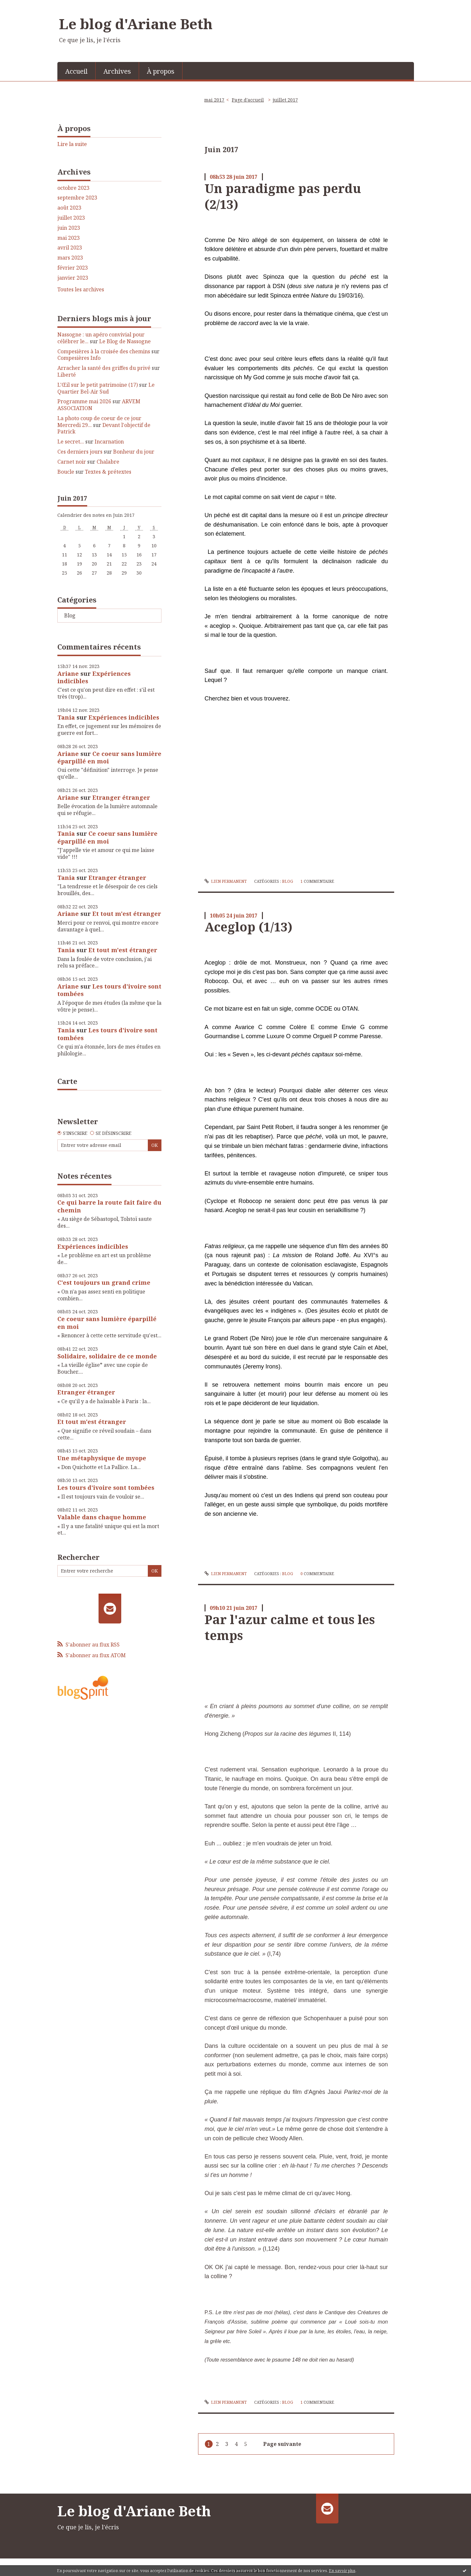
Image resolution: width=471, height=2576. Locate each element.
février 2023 (72, 267)
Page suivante (282, 2444)
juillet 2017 (285, 100)
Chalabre (108, 461)
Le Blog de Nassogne (125, 341)
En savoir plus (342, 2570)
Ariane (68, 673)
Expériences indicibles (94, 677)
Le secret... (70, 441)
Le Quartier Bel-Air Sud (106, 388)
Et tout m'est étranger (126, 913)
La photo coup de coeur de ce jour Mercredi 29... (99, 422)
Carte (67, 1081)
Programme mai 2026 (84, 401)
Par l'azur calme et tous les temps (290, 1627)
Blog (70, 615)
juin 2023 (68, 228)
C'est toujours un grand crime (103, 1282)
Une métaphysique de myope (101, 1458)
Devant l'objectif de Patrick (103, 428)
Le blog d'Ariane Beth (136, 23)
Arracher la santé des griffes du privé (103, 367)
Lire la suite (72, 144)
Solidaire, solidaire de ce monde (107, 1356)
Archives (117, 71)
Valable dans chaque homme (101, 1517)
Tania (66, 717)
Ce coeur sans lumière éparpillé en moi (109, 757)
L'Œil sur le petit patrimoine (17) (97, 384)
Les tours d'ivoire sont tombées (109, 990)
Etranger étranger (121, 797)
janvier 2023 (72, 277)
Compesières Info (78, 357)
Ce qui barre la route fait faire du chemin (109, 1206)
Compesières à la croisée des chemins (103, 351)
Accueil (76, 71)
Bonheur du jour (133, 451)
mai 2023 (68, 238)
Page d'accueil (248, 100)
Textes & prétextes (108, 471)
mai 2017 (214, 100)
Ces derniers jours (79, 451)
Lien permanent (226, 881)
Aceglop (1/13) (248, 926)
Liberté (66, 374)
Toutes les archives (80, 289)
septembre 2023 (77, 197)
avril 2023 (69, 247)
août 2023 (69, 207)
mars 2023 (70, 257)
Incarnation (109, 441)
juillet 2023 (71, 217)
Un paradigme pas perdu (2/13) (283, 196)
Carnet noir (71, 461)
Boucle (65, 471)
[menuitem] (76, 70)
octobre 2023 (73, 188)
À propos (160, 71)
